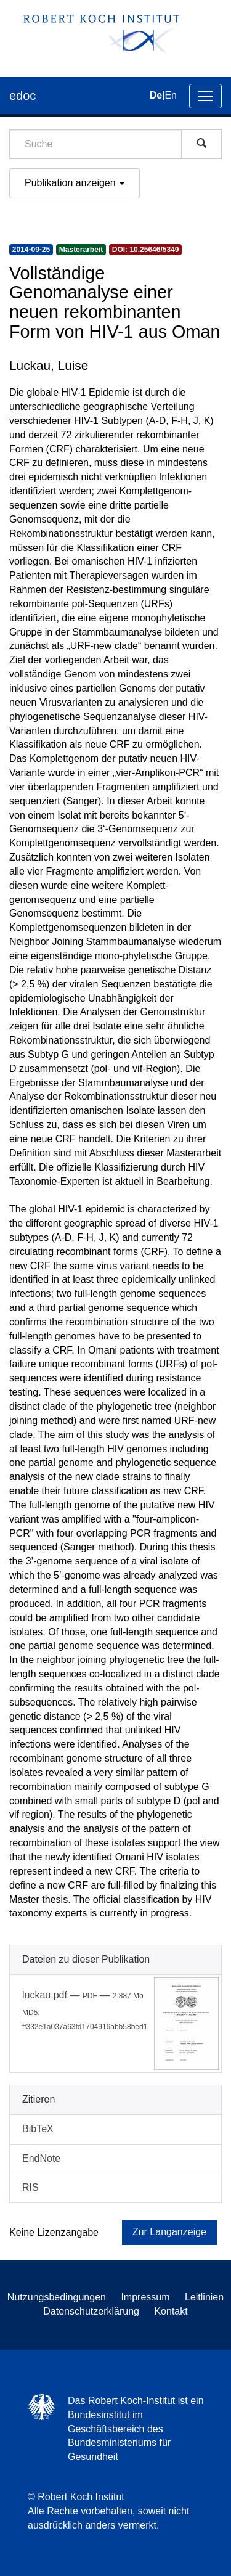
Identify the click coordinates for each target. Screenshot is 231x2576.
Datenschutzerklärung (91, 2311)
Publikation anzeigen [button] (74, 183)
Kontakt (170, 2311)
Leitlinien (204, 2297)
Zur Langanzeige (169, 2231)
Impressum (145, 2297)
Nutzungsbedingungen (56, 2297)
